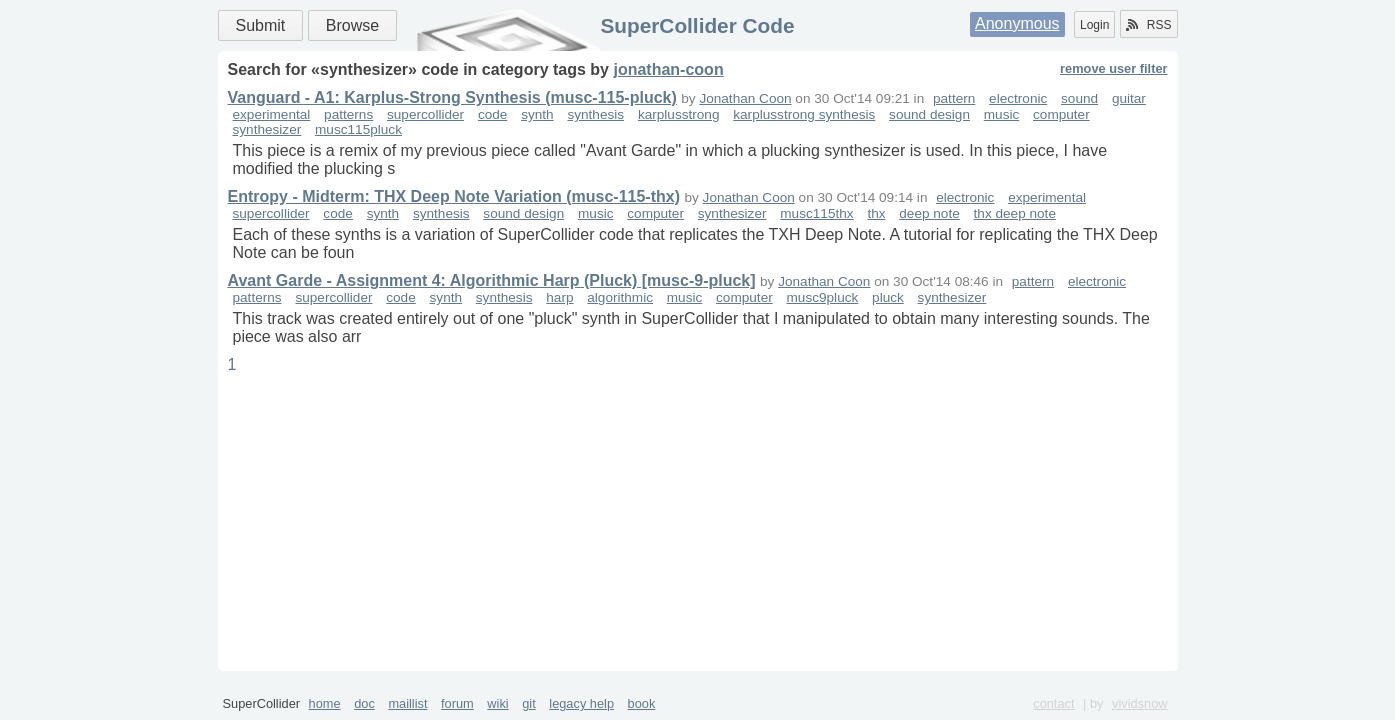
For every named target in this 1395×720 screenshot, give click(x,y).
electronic (1018, 98)
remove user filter (1113, 68)
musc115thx (816, 213)
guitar (1129, 98)
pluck (888, 297)
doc (364, 703)
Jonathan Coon (745, 98)
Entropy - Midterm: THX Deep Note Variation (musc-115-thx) (454, 196)
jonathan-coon (668, 69)
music (1002, 114)
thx (876, 213)
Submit (261, 25)
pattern (954, 98)
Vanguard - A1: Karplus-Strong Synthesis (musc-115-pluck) (452, 97)
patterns (348, 114)
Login (1094, 25)
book (642, 703)
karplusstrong (679, 114)
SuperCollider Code (697, 25)
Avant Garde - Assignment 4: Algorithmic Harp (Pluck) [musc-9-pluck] (492, 280)
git (529, 703)
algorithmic (620, 297)
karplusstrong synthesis (804, 114)
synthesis (595, 114)
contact (1053, 703)
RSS (1149, 25)
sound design (929, 114)
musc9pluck (823, 297)
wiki (497, 703)
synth (537, 114)
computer (1061, 114)
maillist (407, 703)
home (325, 703)
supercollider (425, 114)
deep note (929, 213)
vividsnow (1139, 703)
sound (1079, 98)
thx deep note (1015, 213)
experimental (272, 114)
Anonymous (1017, 23)
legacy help (581, 703)
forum (457, 703)
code (492, 114)
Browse (352, 25)
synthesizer (267, 129)
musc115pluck (358, 129)
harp (559, 297)
